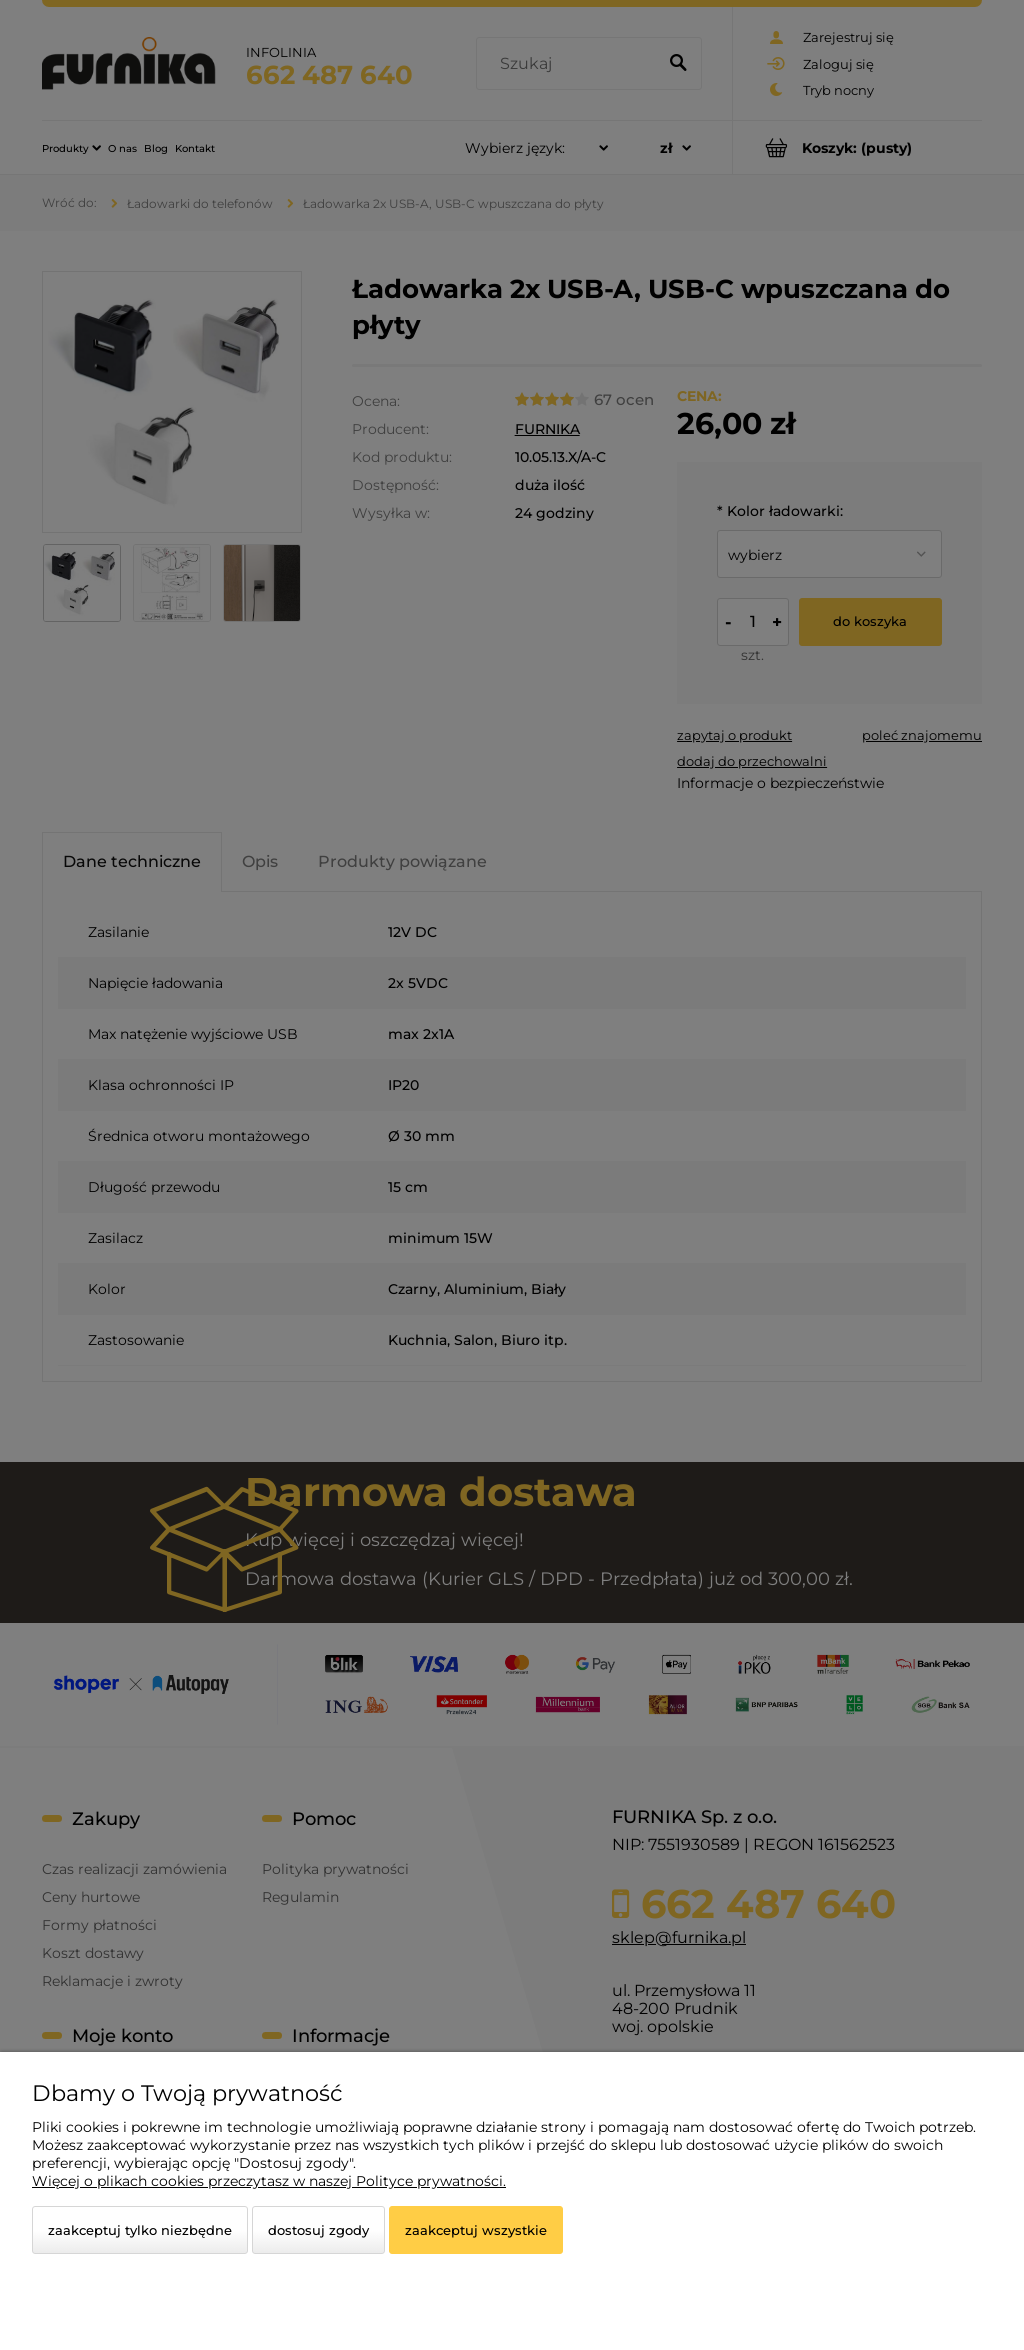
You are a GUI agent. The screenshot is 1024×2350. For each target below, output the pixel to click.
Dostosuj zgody (318, 2230)
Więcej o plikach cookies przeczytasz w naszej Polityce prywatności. (269, 2181)
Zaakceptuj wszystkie (476, 2230)
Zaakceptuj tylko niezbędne (140, 2230)
